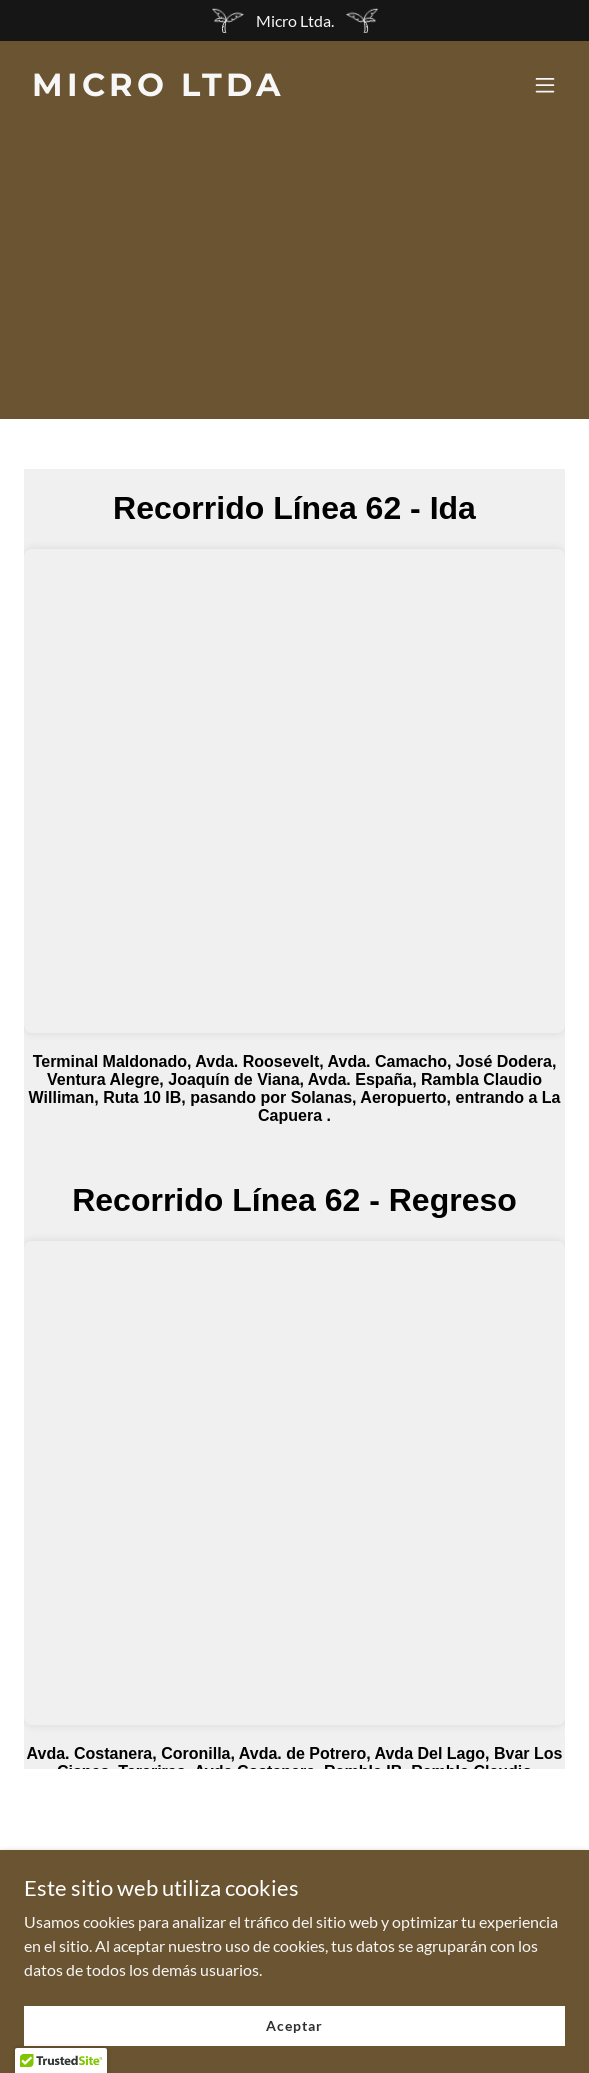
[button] (545, 85)
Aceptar (294, 2025)
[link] (213, 89)
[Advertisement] (294, 279)
